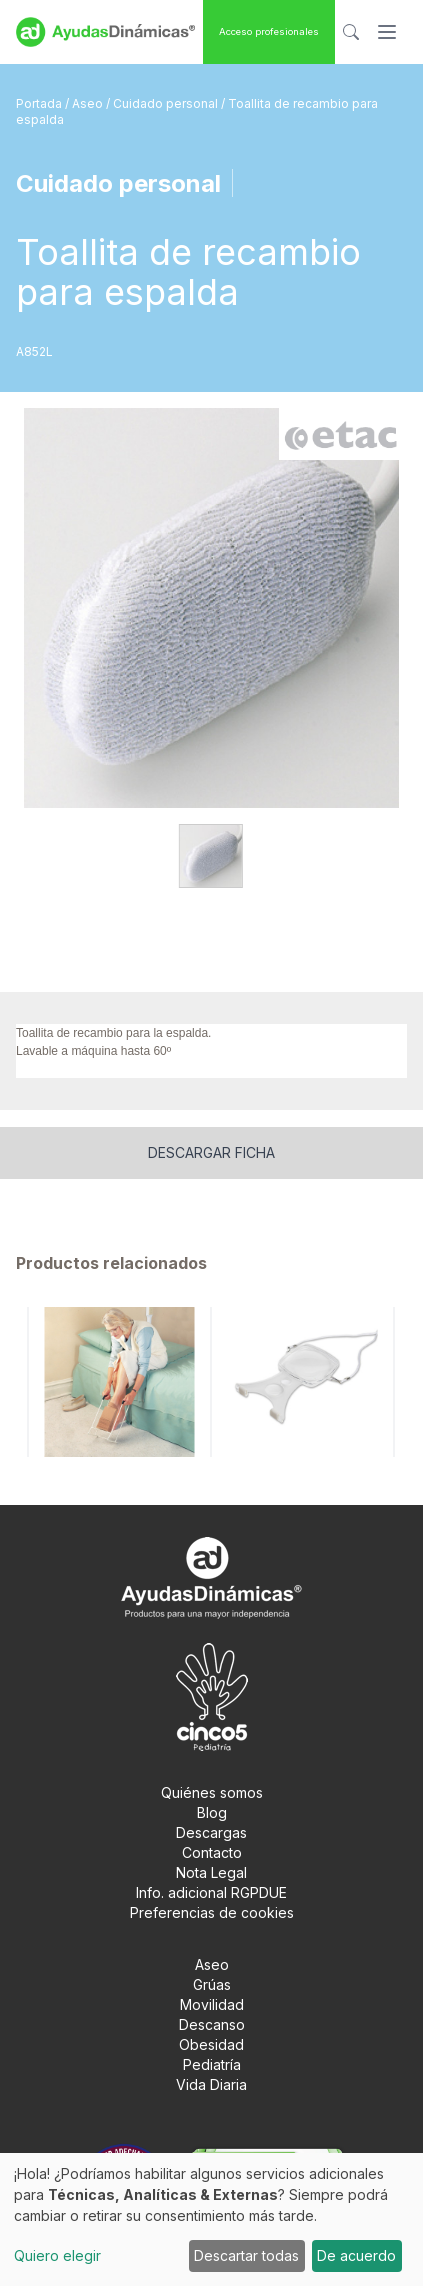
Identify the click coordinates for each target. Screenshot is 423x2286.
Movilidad (212, 2004)
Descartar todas (246, 2255)
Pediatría (212, 2064)
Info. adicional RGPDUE (211, 1892)
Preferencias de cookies (212, 1912)
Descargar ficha (211, 1152)
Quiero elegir (57, 2255)
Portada (40, 103)
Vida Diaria (211, 2084)
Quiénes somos (212, 1792)
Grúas (212, 1984)
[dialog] (211, 2219)
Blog (212, 1812)
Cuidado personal (167, 103)
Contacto (212, 1852)
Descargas (211, 1832)
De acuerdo (356, 2255)
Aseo (89, 103)
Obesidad (211, 2044)
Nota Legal (211, 1872)
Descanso (212, 2024)
